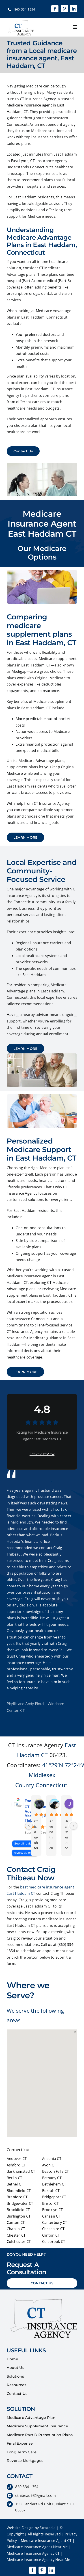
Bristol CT (50, 2203)
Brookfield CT (18, 2209)
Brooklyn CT (52, 2209)
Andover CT (17, 2158)
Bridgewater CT (20, 2203)
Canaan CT (51, 2216)
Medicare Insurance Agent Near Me (37, 2546)
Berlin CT (14, 2177)
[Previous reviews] (29, 1825)
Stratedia (48, 2527)
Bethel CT (15, 2184)
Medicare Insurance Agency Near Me (38, 2559)
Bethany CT (52, 2177)
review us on (23, 1852)
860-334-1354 (24, 9)
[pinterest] (64, 8)
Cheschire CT (53, 2228)
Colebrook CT (53, 2241)
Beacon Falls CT (55, 2171)
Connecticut (51, 1785)
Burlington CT (18, 2216)
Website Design (20, 2527)
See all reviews (24, 1843)
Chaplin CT (16, 2228)
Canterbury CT (54, 2222)
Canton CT (16, 2222)
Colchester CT (19, 2241)
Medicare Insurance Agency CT (33, 2553)
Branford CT (17, 2196)
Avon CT (49, 2165)
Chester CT (16, 2235)
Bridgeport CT (54, 2196)
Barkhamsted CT (21, 2171)
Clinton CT (51, 2235)
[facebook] (54, 8)
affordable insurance (50, 1528)
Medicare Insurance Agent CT (46, 2540)
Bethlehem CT (54, 2184)
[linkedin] (73, 8)
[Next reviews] (73, 1825)
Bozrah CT (51, 2190)
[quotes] (42, 2295)
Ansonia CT (51, 2158)
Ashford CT (16, 2165)
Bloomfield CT (19, 2190)
